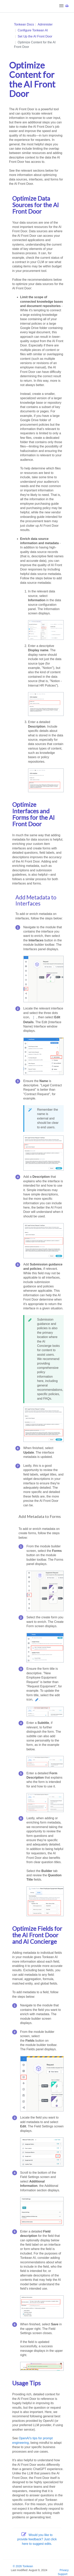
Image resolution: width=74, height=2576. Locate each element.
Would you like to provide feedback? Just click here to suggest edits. (37, 2539)
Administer (45, 24)
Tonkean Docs (24, 24)
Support (62, 2574)
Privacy (64, 2570)
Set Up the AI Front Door (35, 36)
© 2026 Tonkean (23, 2566)
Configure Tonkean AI (33, 30)
